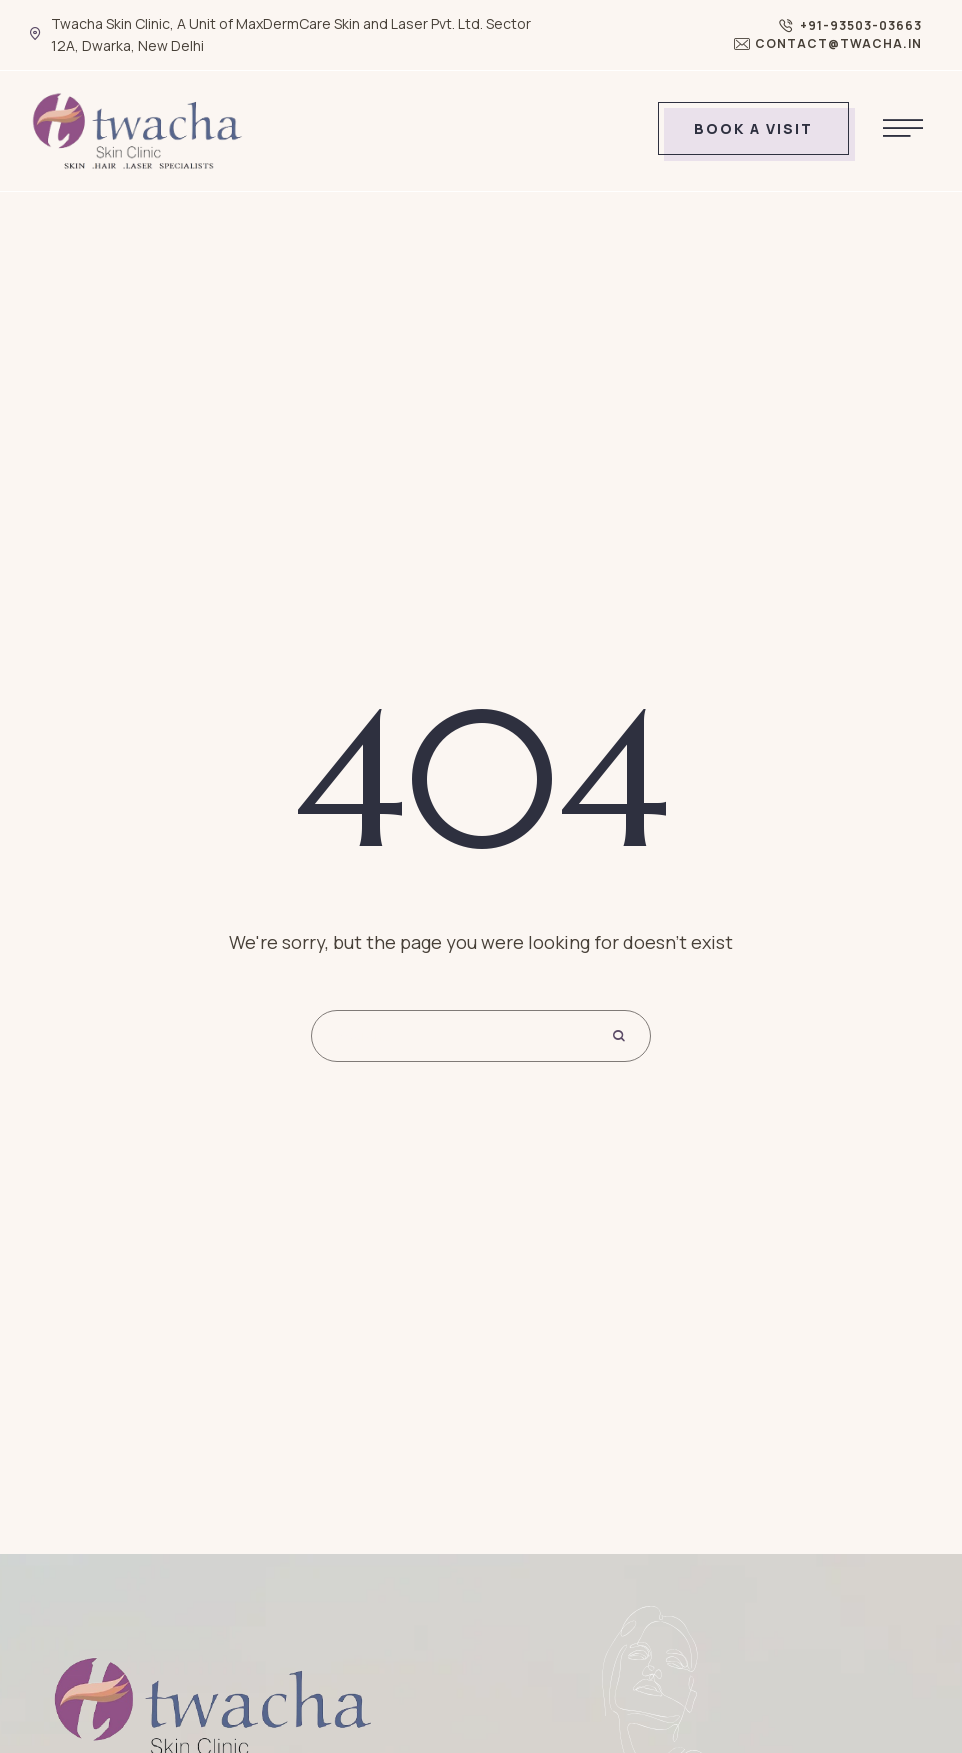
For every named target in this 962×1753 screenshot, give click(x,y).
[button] (850, 26)
